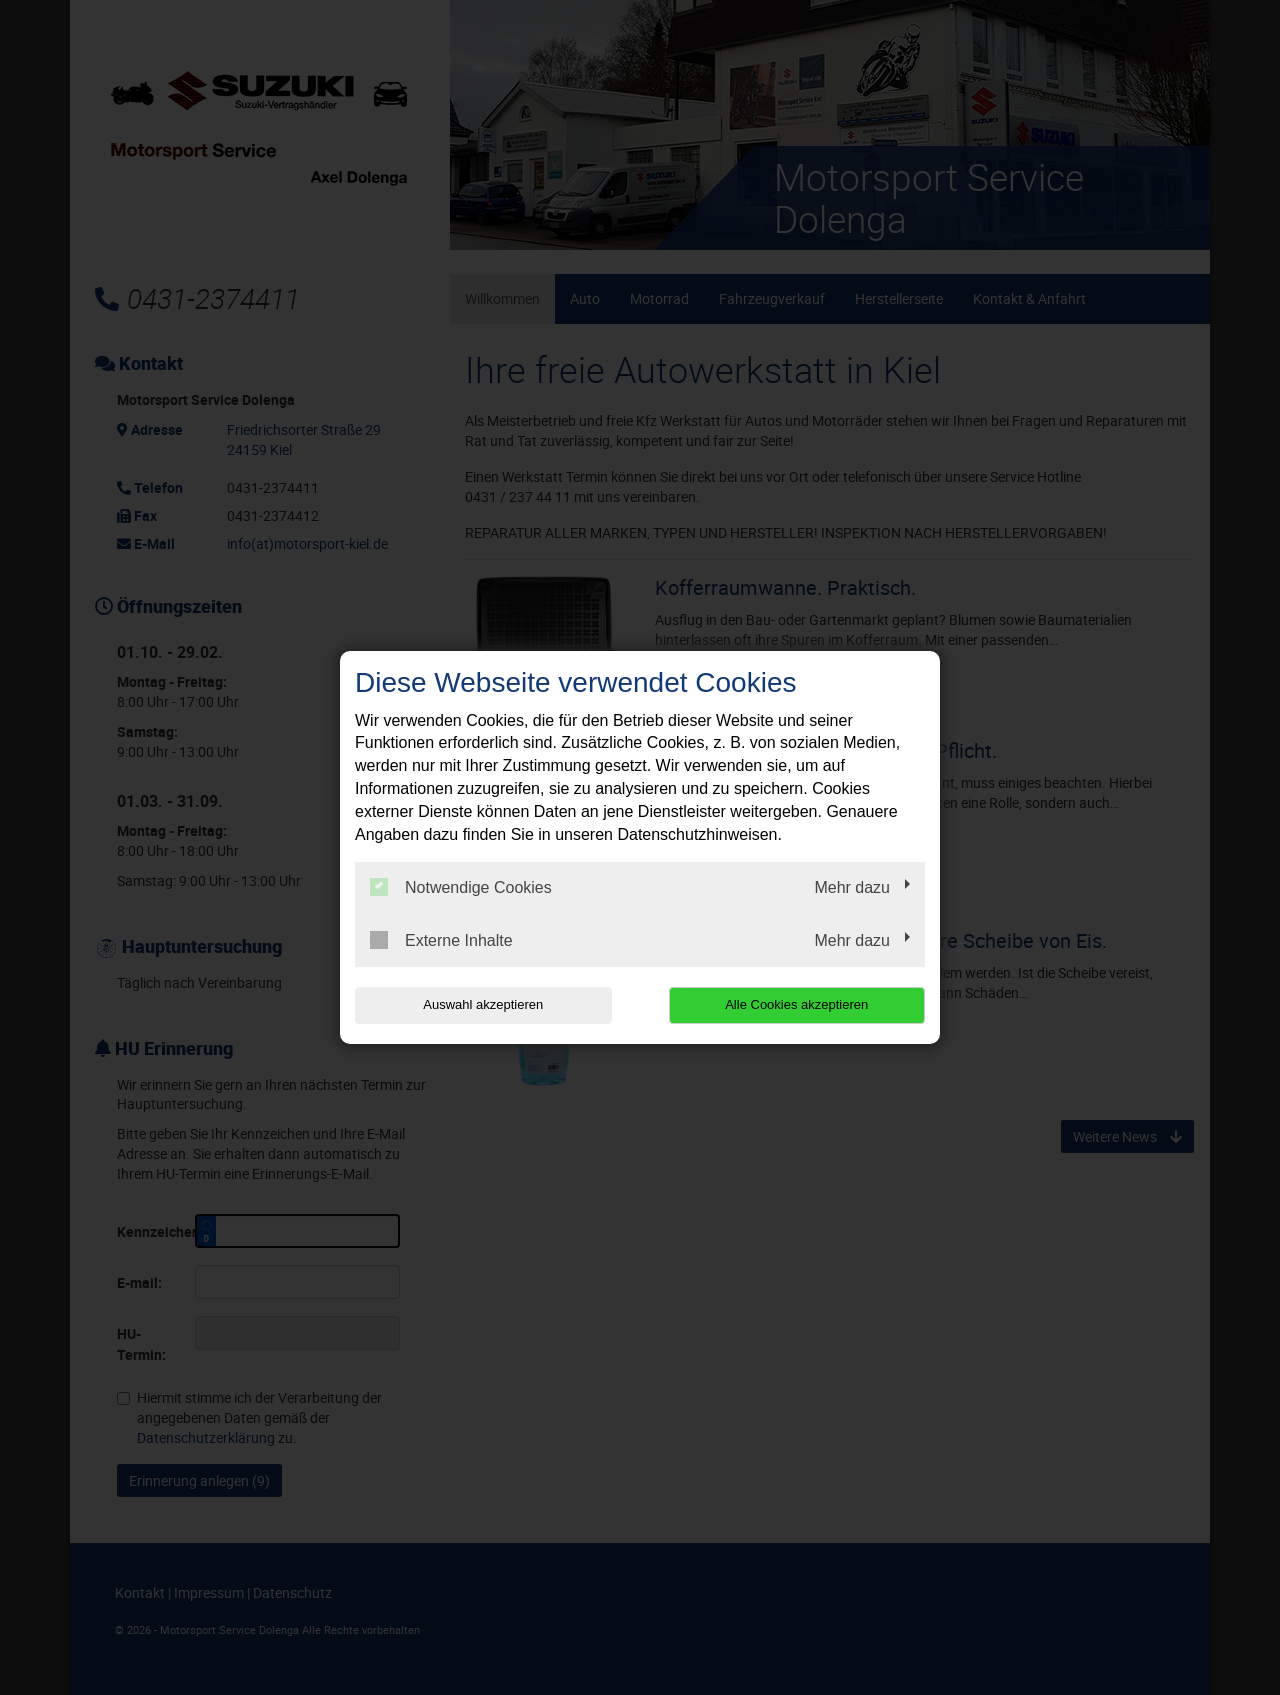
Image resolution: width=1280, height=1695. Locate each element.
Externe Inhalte (441, 940)
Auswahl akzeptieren (483, 1004)
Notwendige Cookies (461, 887)
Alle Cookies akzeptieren (796, 1004)
